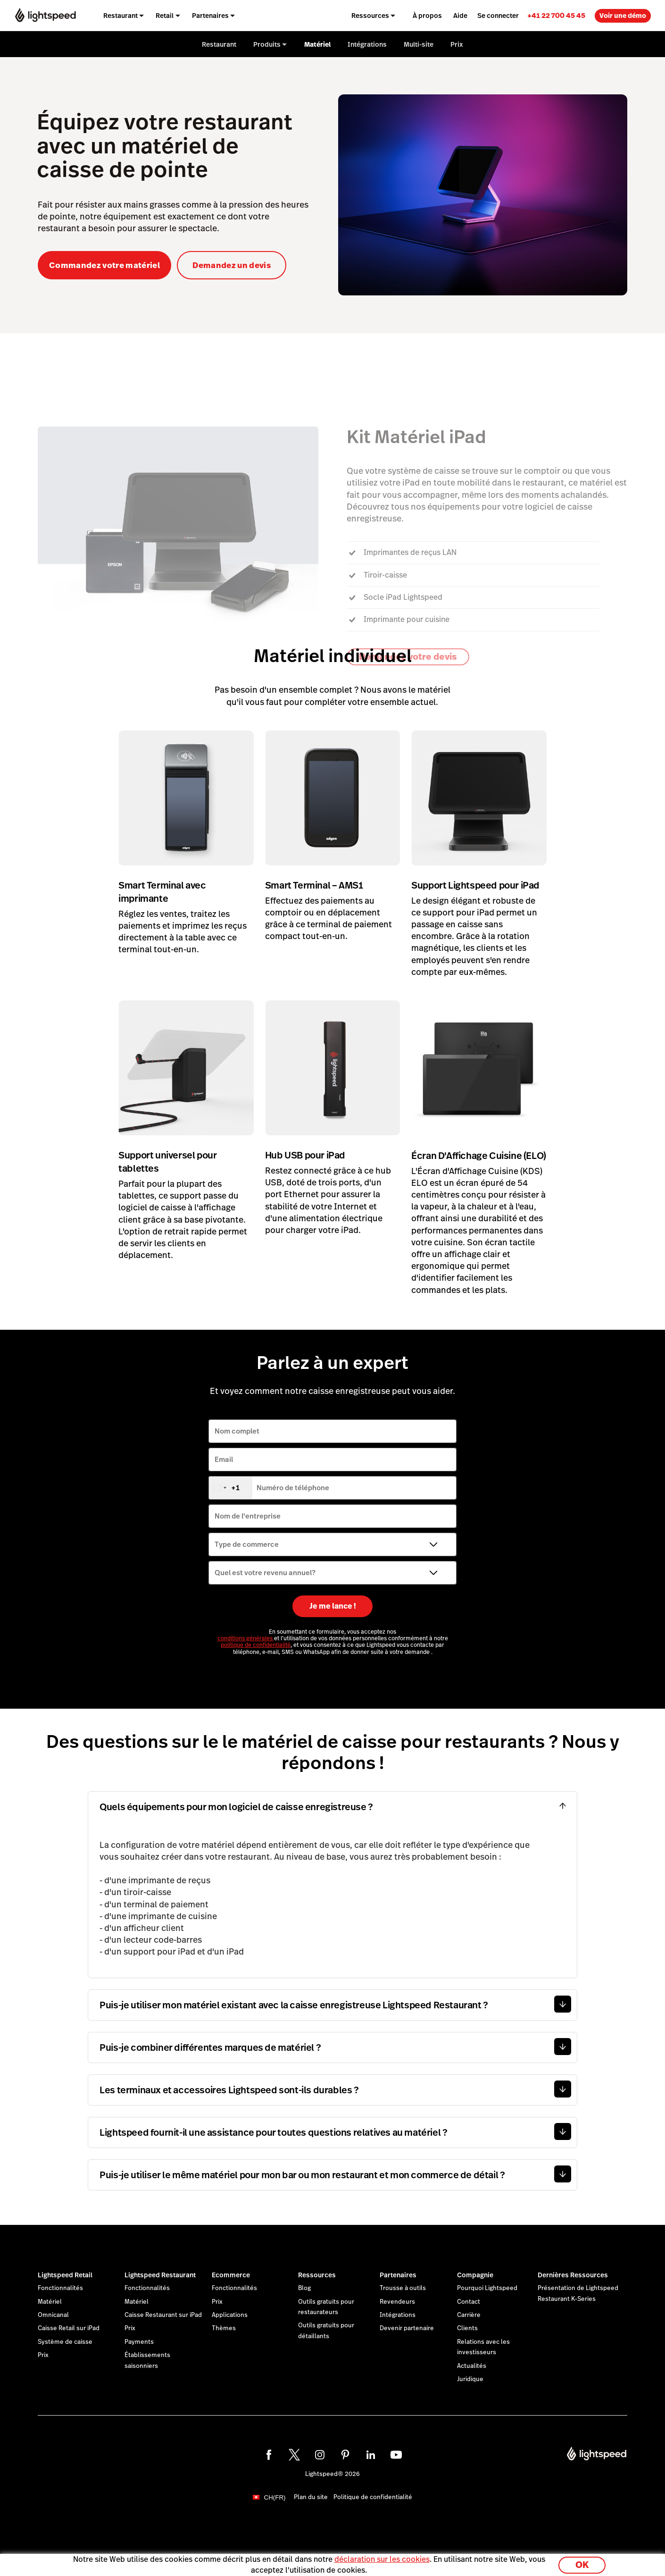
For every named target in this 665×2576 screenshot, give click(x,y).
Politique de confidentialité (372, 2497)
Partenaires (398, 2275)
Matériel (50, 2302)
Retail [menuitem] (165, 15)
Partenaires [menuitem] (210, 15)
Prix (43, 2355)
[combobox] (230, 1488)
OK (582, 2563)
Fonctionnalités (60, 2288)
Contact (468, 2302)
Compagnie (475, 2275)
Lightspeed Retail (65, 2275)
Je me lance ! (332, 1606)
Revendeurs (397, 2302)
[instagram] (320, 2455)
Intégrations (398, 2315)
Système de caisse (65, 2342)
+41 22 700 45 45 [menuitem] (556, 15)
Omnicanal (53, 2315)
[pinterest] (345, 2455)
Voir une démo (622, 15)
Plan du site (311, 2497)
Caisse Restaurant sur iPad (163, 2315)
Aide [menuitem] (460, 15)
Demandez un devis (231, 265)
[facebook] (269, 2455)
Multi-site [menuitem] (418, 44)
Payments (139, 2342)
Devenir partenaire (407, 2328)
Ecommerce (231, 2275)
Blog (304, 2288)
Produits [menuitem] (267, 44)
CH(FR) (275, 2497)
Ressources (317, 2275)
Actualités (471, 2366)
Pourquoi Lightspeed (487, 2288)
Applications (230, 2315)
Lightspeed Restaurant (160, 2275)
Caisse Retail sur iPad (69, 2328)
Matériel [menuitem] (317, 44)
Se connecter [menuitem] (498, 15)
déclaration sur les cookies (382, 2558)
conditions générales (245, 1638)
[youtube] (396, 2455)
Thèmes (224, 2328)
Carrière (469, 2315)
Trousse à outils (403, 2288)
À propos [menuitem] (427, 15)
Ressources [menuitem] (370, 15)
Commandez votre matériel (104, 265)
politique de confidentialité (256, 1645)
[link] (556, 15)
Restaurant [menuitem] (120, 15)
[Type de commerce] (332, 1544)
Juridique (470, 2379)
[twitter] (294, 2455)
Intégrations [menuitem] (367, 44)
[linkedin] (371, 2455)
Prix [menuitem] (456, 44)
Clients (467, 2328)
